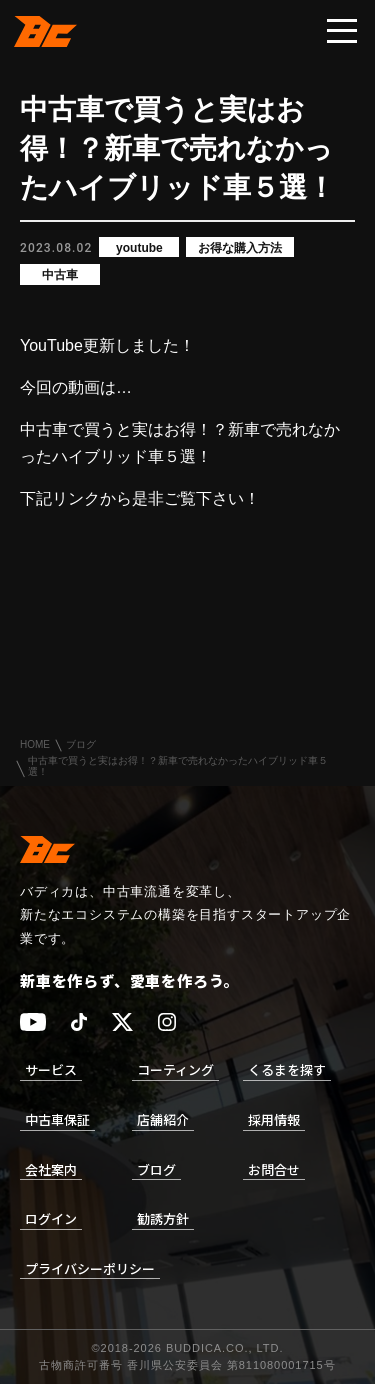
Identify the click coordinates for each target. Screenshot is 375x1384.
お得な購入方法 (240, 248)
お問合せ (274, 1169)
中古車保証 (57, 1119)
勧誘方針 (163, 1218)
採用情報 (274, 1119)
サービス (51, 1069)
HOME (35, 744)
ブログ (81, 744)
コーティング (175, 1069)
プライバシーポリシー (90, 1268)
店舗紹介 (163, 1119)
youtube (139, 248)
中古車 (60, 275)
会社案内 (51, 1169)
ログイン (51, 1218)
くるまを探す (287, 1069)
